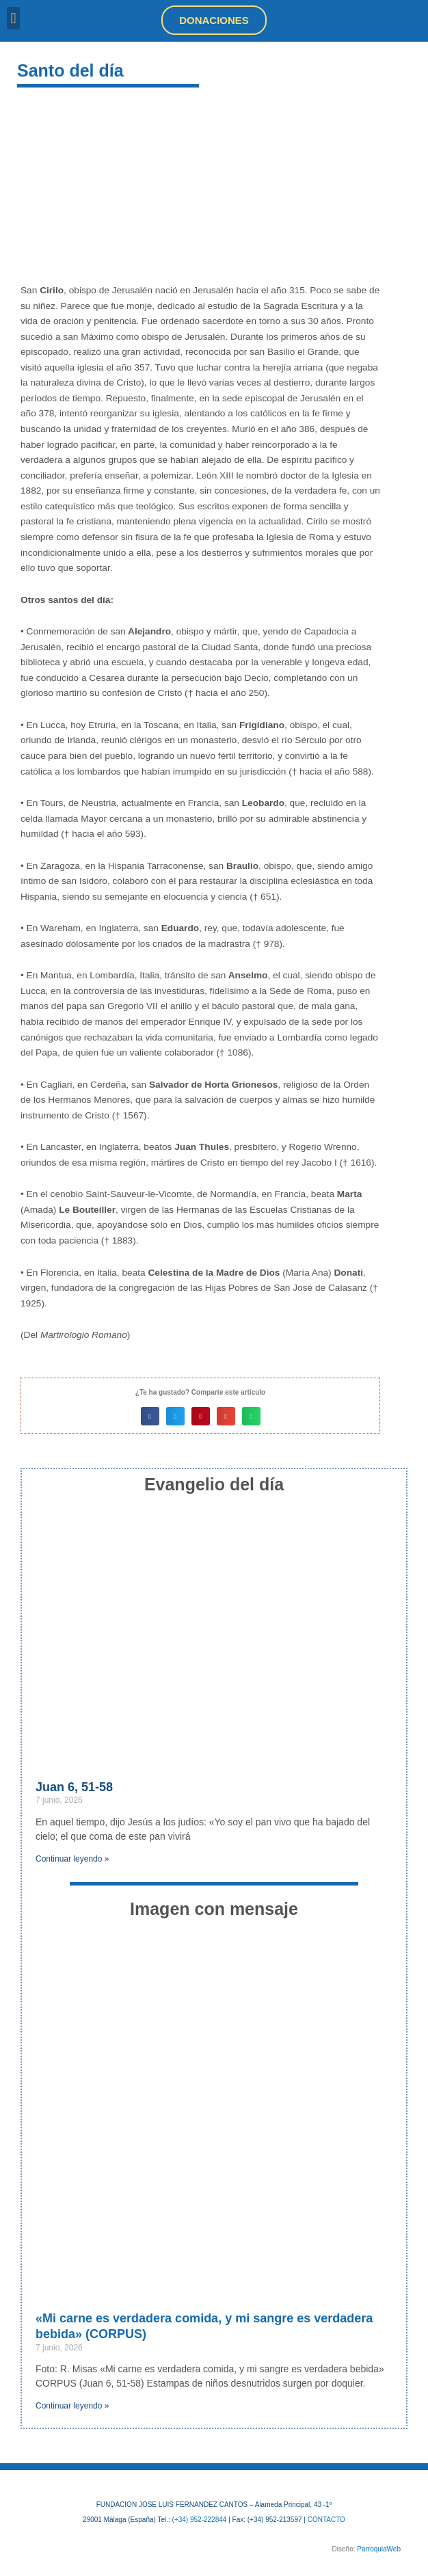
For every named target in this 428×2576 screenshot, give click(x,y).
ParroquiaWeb (379, 2549)
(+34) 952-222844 (199, 2519)
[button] (13, 18)
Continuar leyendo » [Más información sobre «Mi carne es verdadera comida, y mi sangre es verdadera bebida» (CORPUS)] (72, 2406)
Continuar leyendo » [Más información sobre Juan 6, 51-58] (72, 1859)
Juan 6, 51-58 (74, 1787)
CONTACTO (326, 2519)
